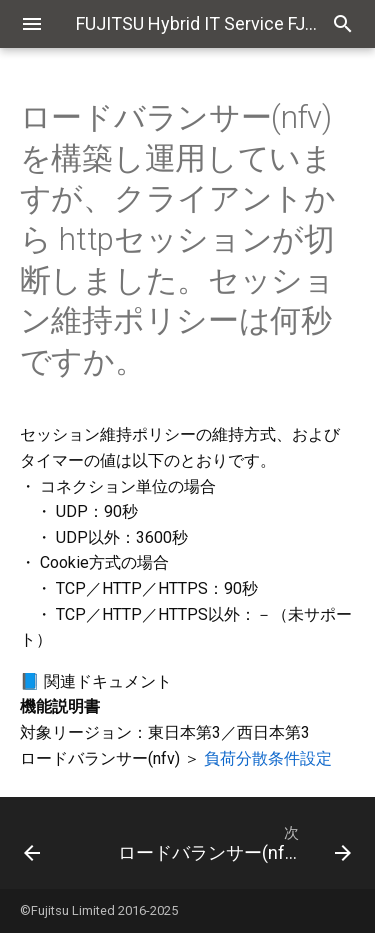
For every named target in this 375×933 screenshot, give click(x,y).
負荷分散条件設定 (268, 758)
